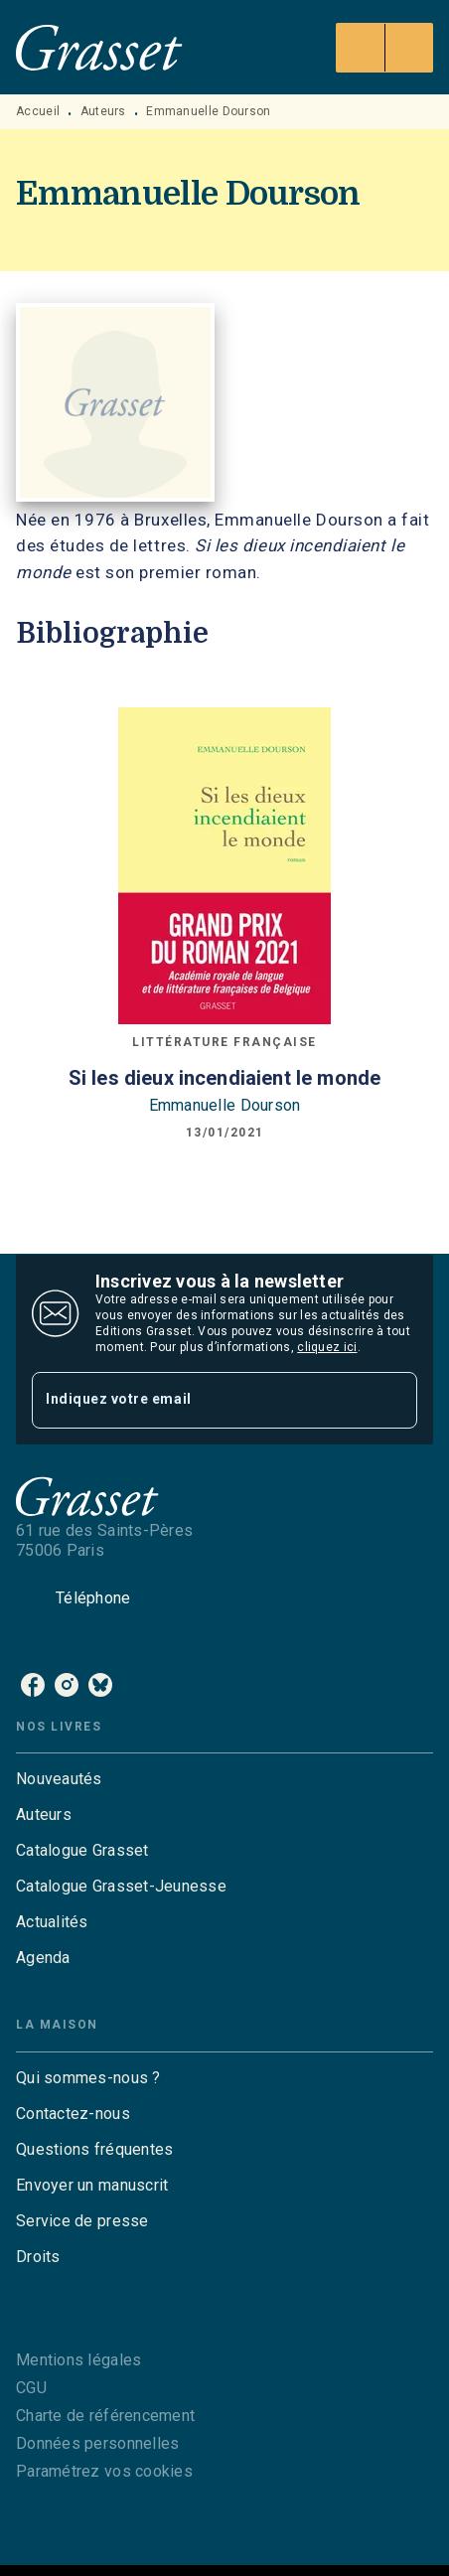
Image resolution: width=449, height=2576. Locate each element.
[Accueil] (99, 47)
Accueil (38, 111)
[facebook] (33, 1685)
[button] (224, 1779)
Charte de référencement (105, 2415)
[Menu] (384, 48)
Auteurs (103, 111)
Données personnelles (97, 2443)
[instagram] (66, 1685)
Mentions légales (78, 2359)
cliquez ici (327, 1347)
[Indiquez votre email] (200, 1400)
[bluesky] (100, 1685)
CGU (31, 2387)
